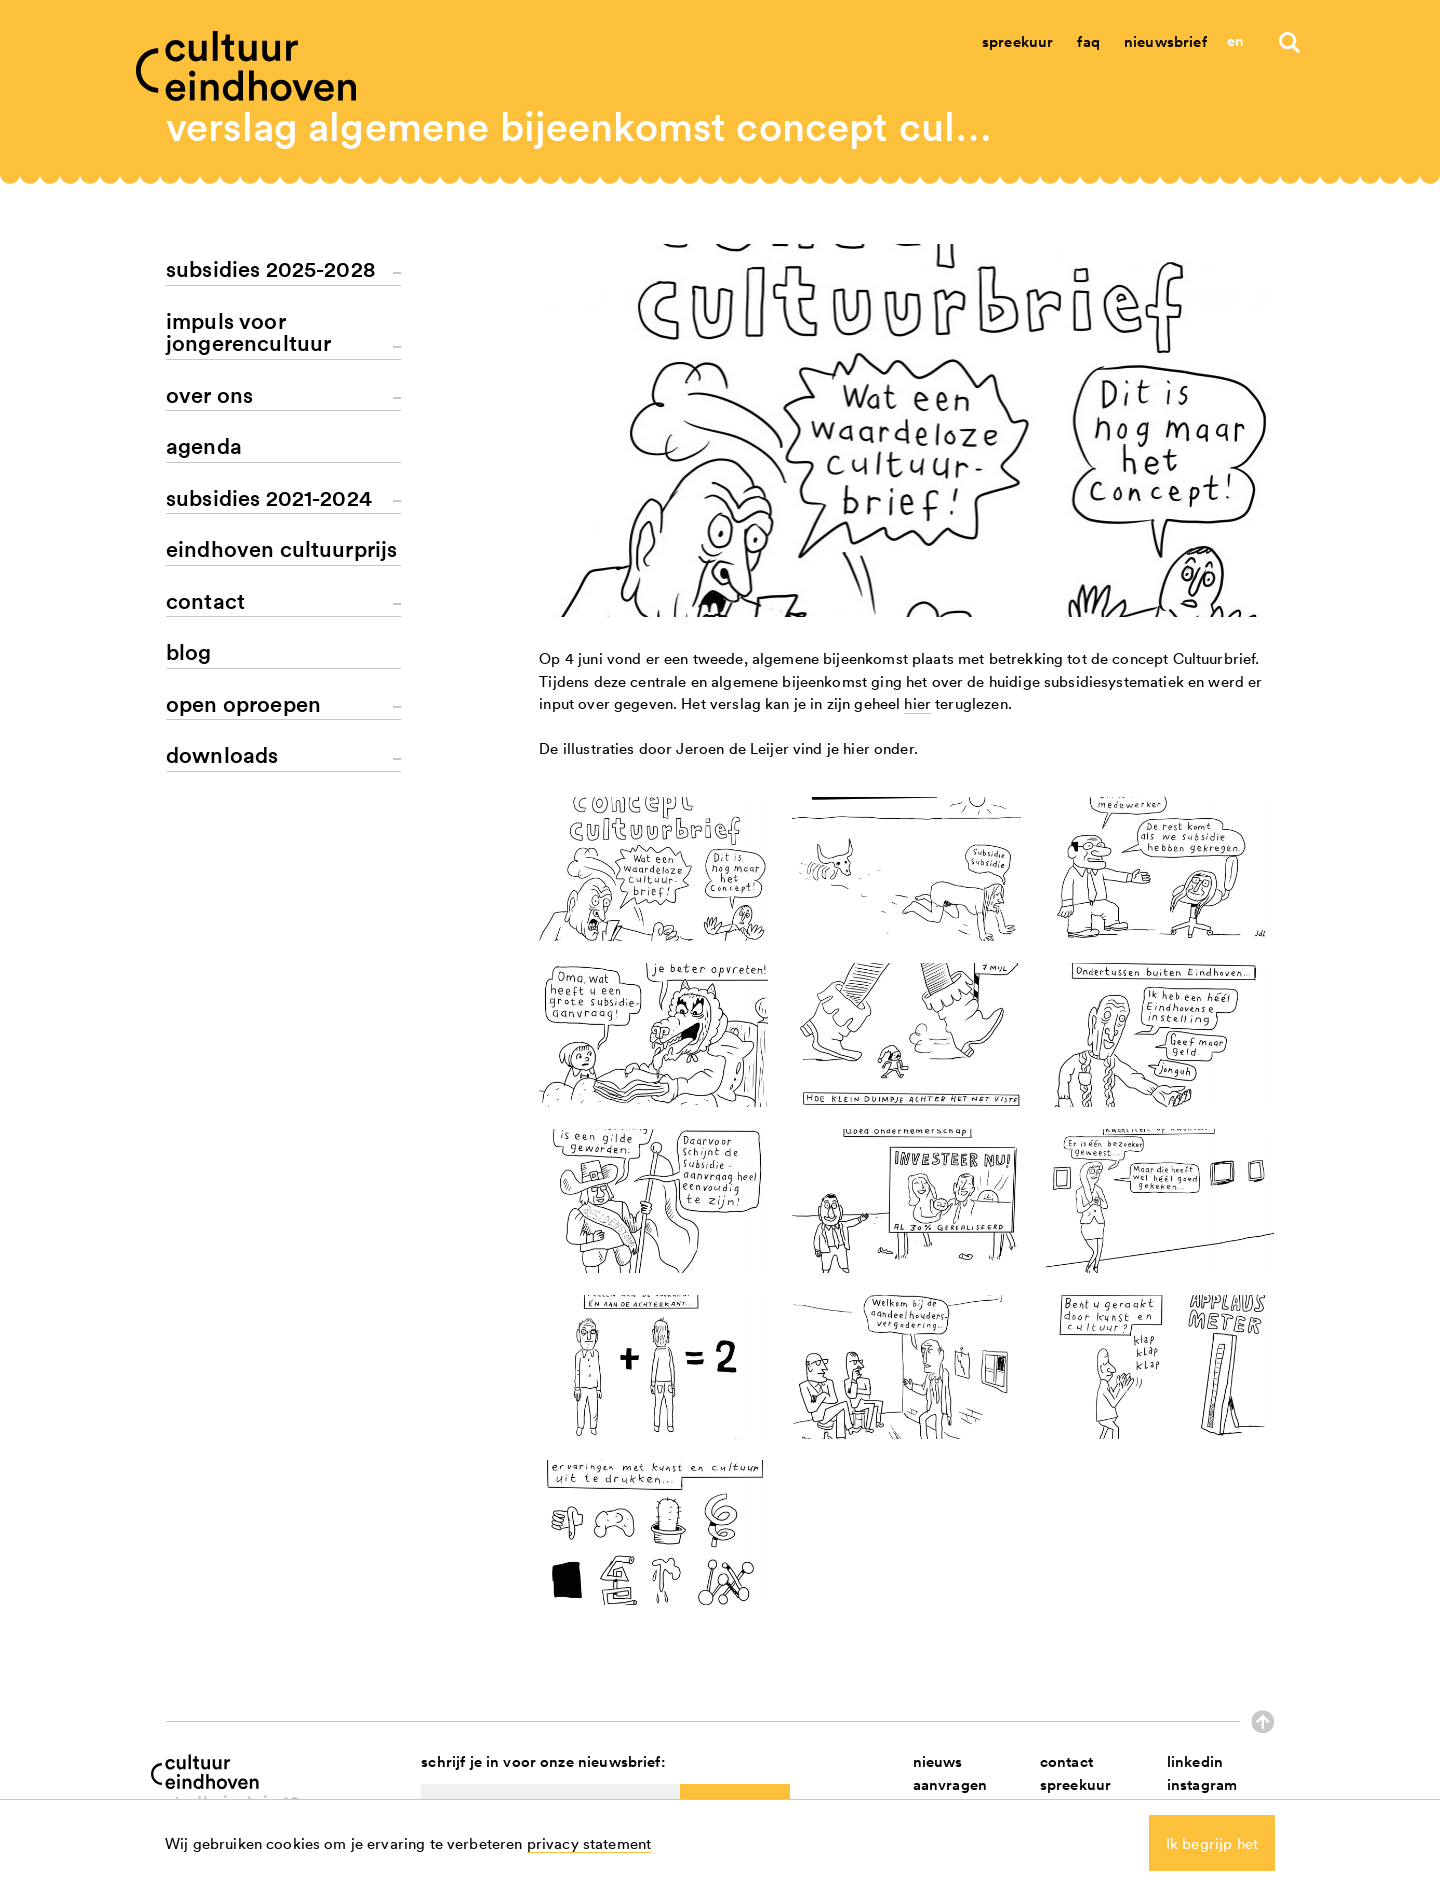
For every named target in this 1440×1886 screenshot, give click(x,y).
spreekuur (1075, 1784)
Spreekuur (1017, 41)
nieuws (938, 1761)
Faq (1088, 41)
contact (1066, 1761)
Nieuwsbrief (1165, 41)
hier (917, 703)
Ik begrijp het (1212, 1843)
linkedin (1195, 1761)
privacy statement (589, 1843)
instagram (1202, 1784)
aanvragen (950, 1784)
